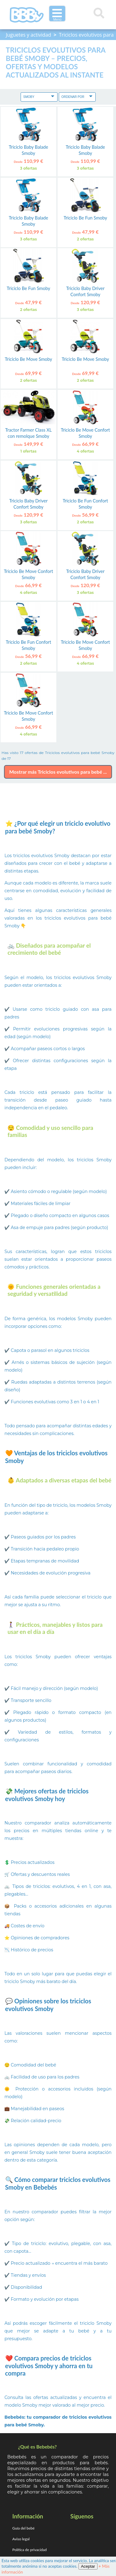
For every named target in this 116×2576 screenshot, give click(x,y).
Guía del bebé (23, 2528)
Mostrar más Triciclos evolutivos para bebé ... (58, 772)
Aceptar (88, 2566)
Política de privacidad (29, 2549)
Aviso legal (21, 2539)
